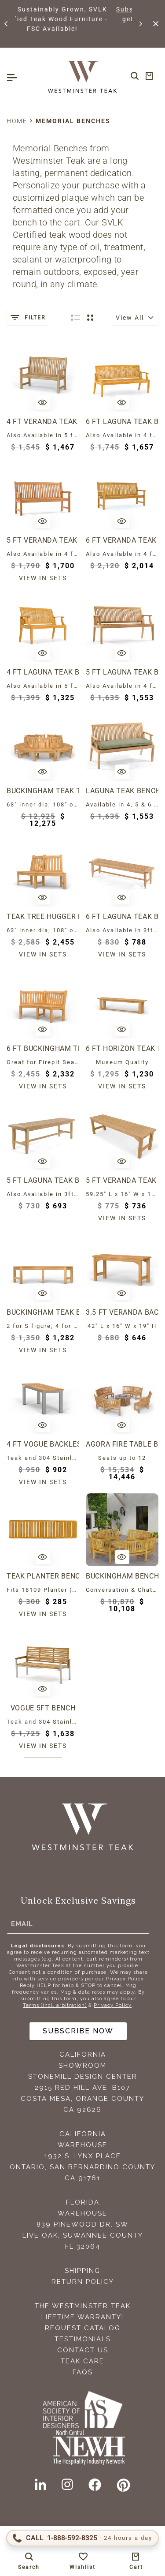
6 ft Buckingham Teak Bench (43, 1048)
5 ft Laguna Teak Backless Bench (43, 1180)
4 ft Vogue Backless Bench (43, 1444)
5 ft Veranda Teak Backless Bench (122, 1180)
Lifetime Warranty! (82, 2317)
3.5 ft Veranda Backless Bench (122, 1312)
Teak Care (82, 2361)
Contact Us (82, 2350)
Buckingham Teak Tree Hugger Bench (43, 791)
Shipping (82, 2271)
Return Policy (82, 2282)
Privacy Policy (113, 2005)
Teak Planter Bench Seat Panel (43, 1576)
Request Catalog (83, 2328)
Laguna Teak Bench (122, 791)
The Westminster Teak (83, 2306)
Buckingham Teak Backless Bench (43, 1312)
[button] (6, 23)
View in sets (43, 577)
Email (22, 1924)
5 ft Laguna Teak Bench (122, 672)
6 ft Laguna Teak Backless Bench (122, 916)
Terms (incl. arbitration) (55, 2005)
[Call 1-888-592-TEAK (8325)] (82, 2538)
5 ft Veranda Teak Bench (43, 540)
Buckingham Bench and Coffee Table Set (122, 1576)
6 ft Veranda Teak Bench (122, 540)
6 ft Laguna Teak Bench (122, 421)
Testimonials (83, 2339)
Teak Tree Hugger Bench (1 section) (43, 916)
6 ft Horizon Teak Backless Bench (122, 1048)
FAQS (83, 2372)
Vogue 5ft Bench (43, 1708)
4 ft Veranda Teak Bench (43, 421)
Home (17, 120)
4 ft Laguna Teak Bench (43, 672)
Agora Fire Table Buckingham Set (122, 1444)
